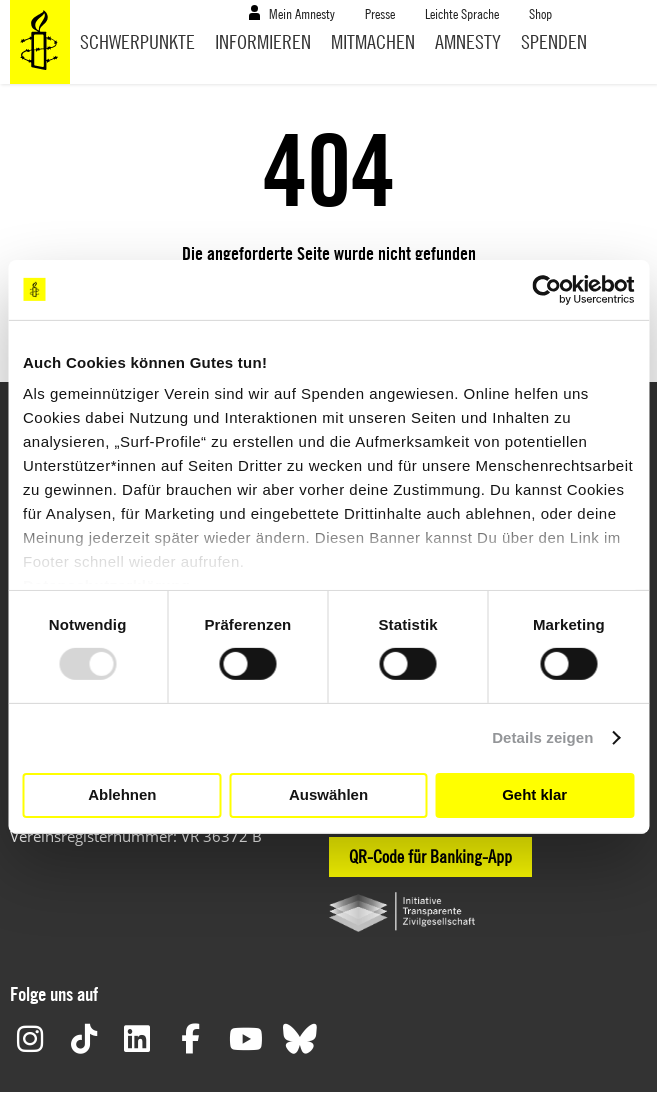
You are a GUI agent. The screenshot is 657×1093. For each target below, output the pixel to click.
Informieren (263, 41)
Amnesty (468, 41)
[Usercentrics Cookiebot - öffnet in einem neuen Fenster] (546, 289)
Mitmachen (373, 41)
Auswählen (328, 794)
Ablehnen (122, 794)
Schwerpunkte (137, 41)
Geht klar (534, 794)
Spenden (554, 41)
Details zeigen (542, 737)
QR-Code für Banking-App (430, 856)
